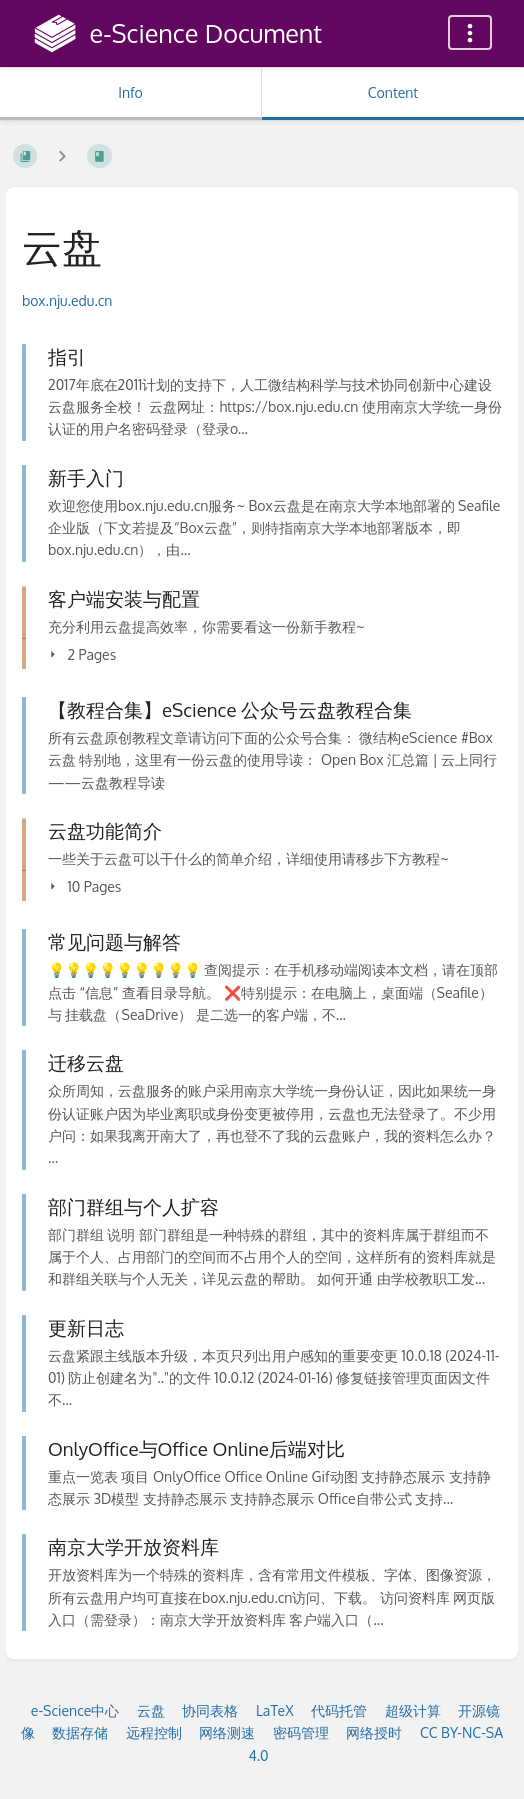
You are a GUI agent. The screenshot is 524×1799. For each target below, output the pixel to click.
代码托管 (339, 1710)
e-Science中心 (75, 1710)
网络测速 (227, 1732)
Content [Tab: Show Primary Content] (393, 92)
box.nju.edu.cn (67, 300)
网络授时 (374, 1732)
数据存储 (80, 1732)
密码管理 (301, 1732)
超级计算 (413, 1710)
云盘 (151, 1710)
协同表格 (210, 1710)
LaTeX (275, 1710)
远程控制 (154, 1732)
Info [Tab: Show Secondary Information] (130, 92)
